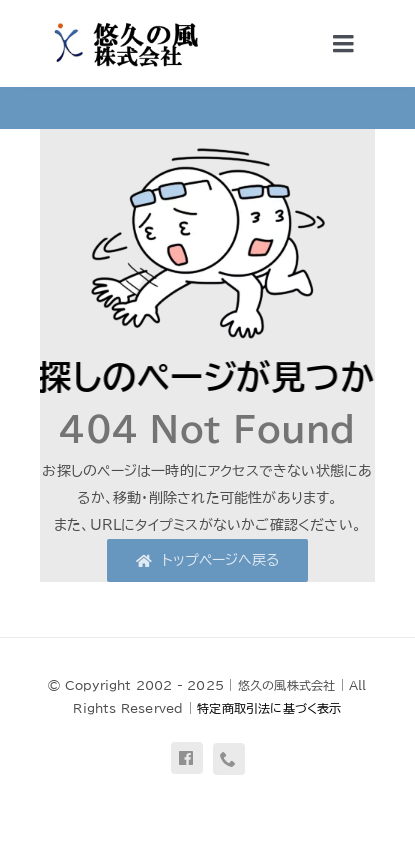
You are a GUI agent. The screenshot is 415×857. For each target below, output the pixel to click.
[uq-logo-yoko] (120, 22)
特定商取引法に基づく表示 (269, 708)
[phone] (229, 759)
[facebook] (187, 758)
